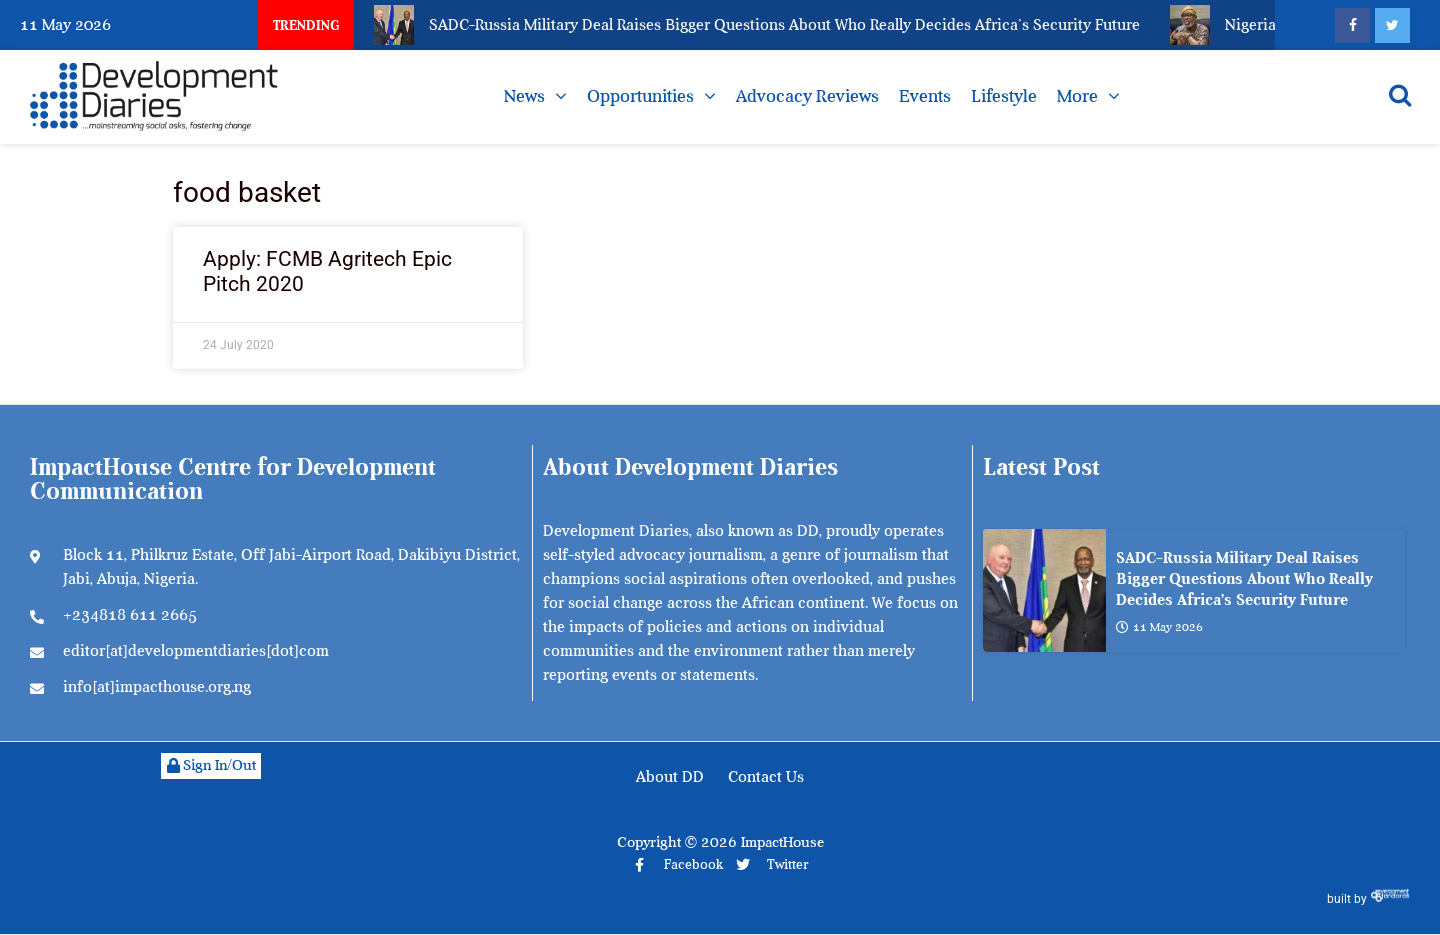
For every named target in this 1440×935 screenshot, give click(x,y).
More (1077, 96)
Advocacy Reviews (807, 96)
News (524, 96)
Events (925, 96)
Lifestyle (1004, 96)
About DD (670, 777)
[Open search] (1400, 95)
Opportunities (640, 96)
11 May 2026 (1159, 627)
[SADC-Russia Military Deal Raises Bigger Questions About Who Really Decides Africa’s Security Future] (1044, 590)
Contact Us (766, 777)
